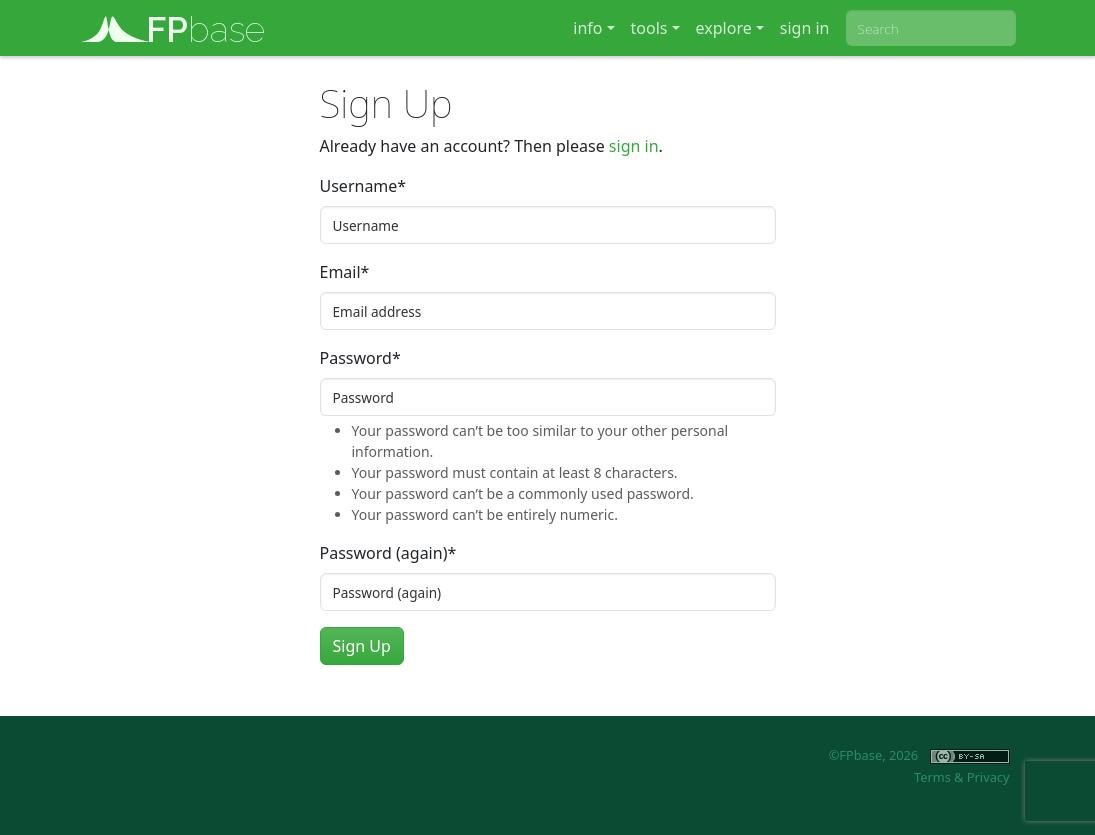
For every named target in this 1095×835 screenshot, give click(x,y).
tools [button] (649, 28)
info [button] (587, 28)
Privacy (988, 777)
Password (360, 358)
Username (363, 186)
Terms (932, 777)
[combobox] (931, 28)
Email (345, 272)
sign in (805, 28)
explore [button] (724, 28)
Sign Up (362, 646)
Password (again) (388, 553)
